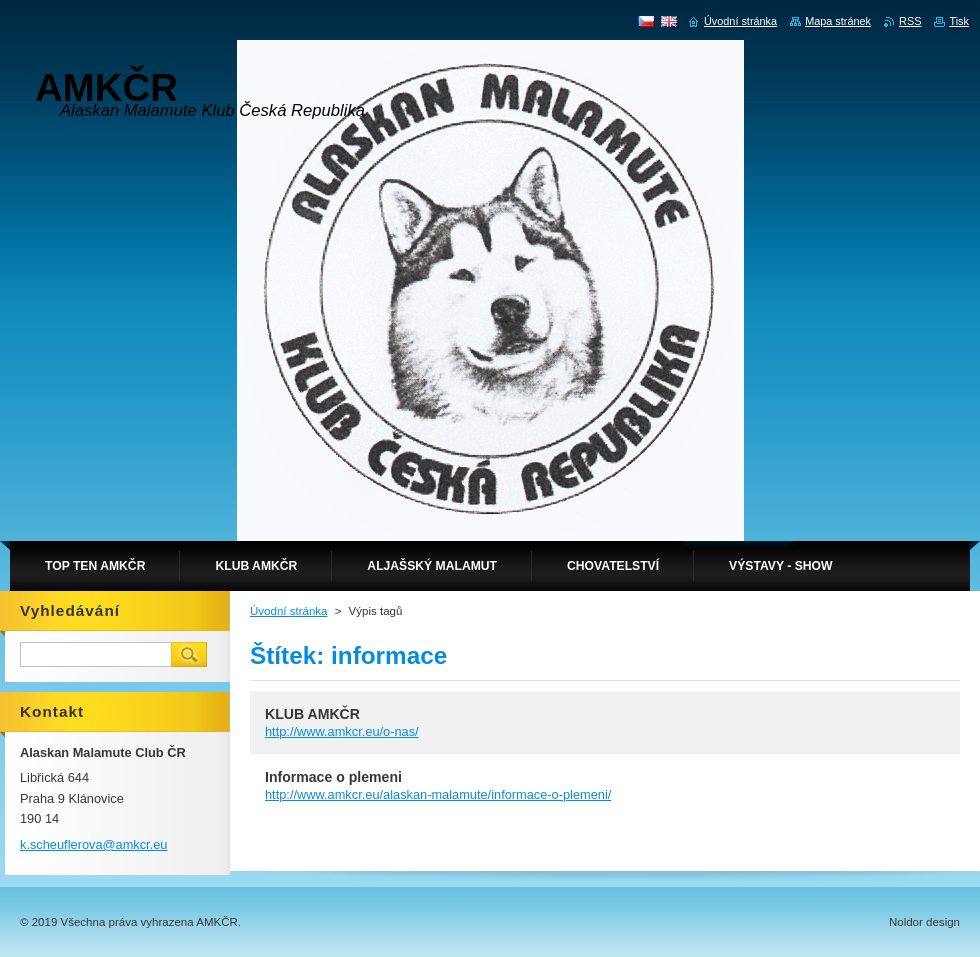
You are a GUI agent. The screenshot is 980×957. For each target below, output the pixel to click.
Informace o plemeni (333, 777)
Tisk (959, 21)
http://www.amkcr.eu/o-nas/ (342, 731)
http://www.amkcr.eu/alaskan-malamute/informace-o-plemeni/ (438, 794)
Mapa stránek (838, 21)
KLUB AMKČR (312, 714)
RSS (910, 21)
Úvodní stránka (288, 611)
